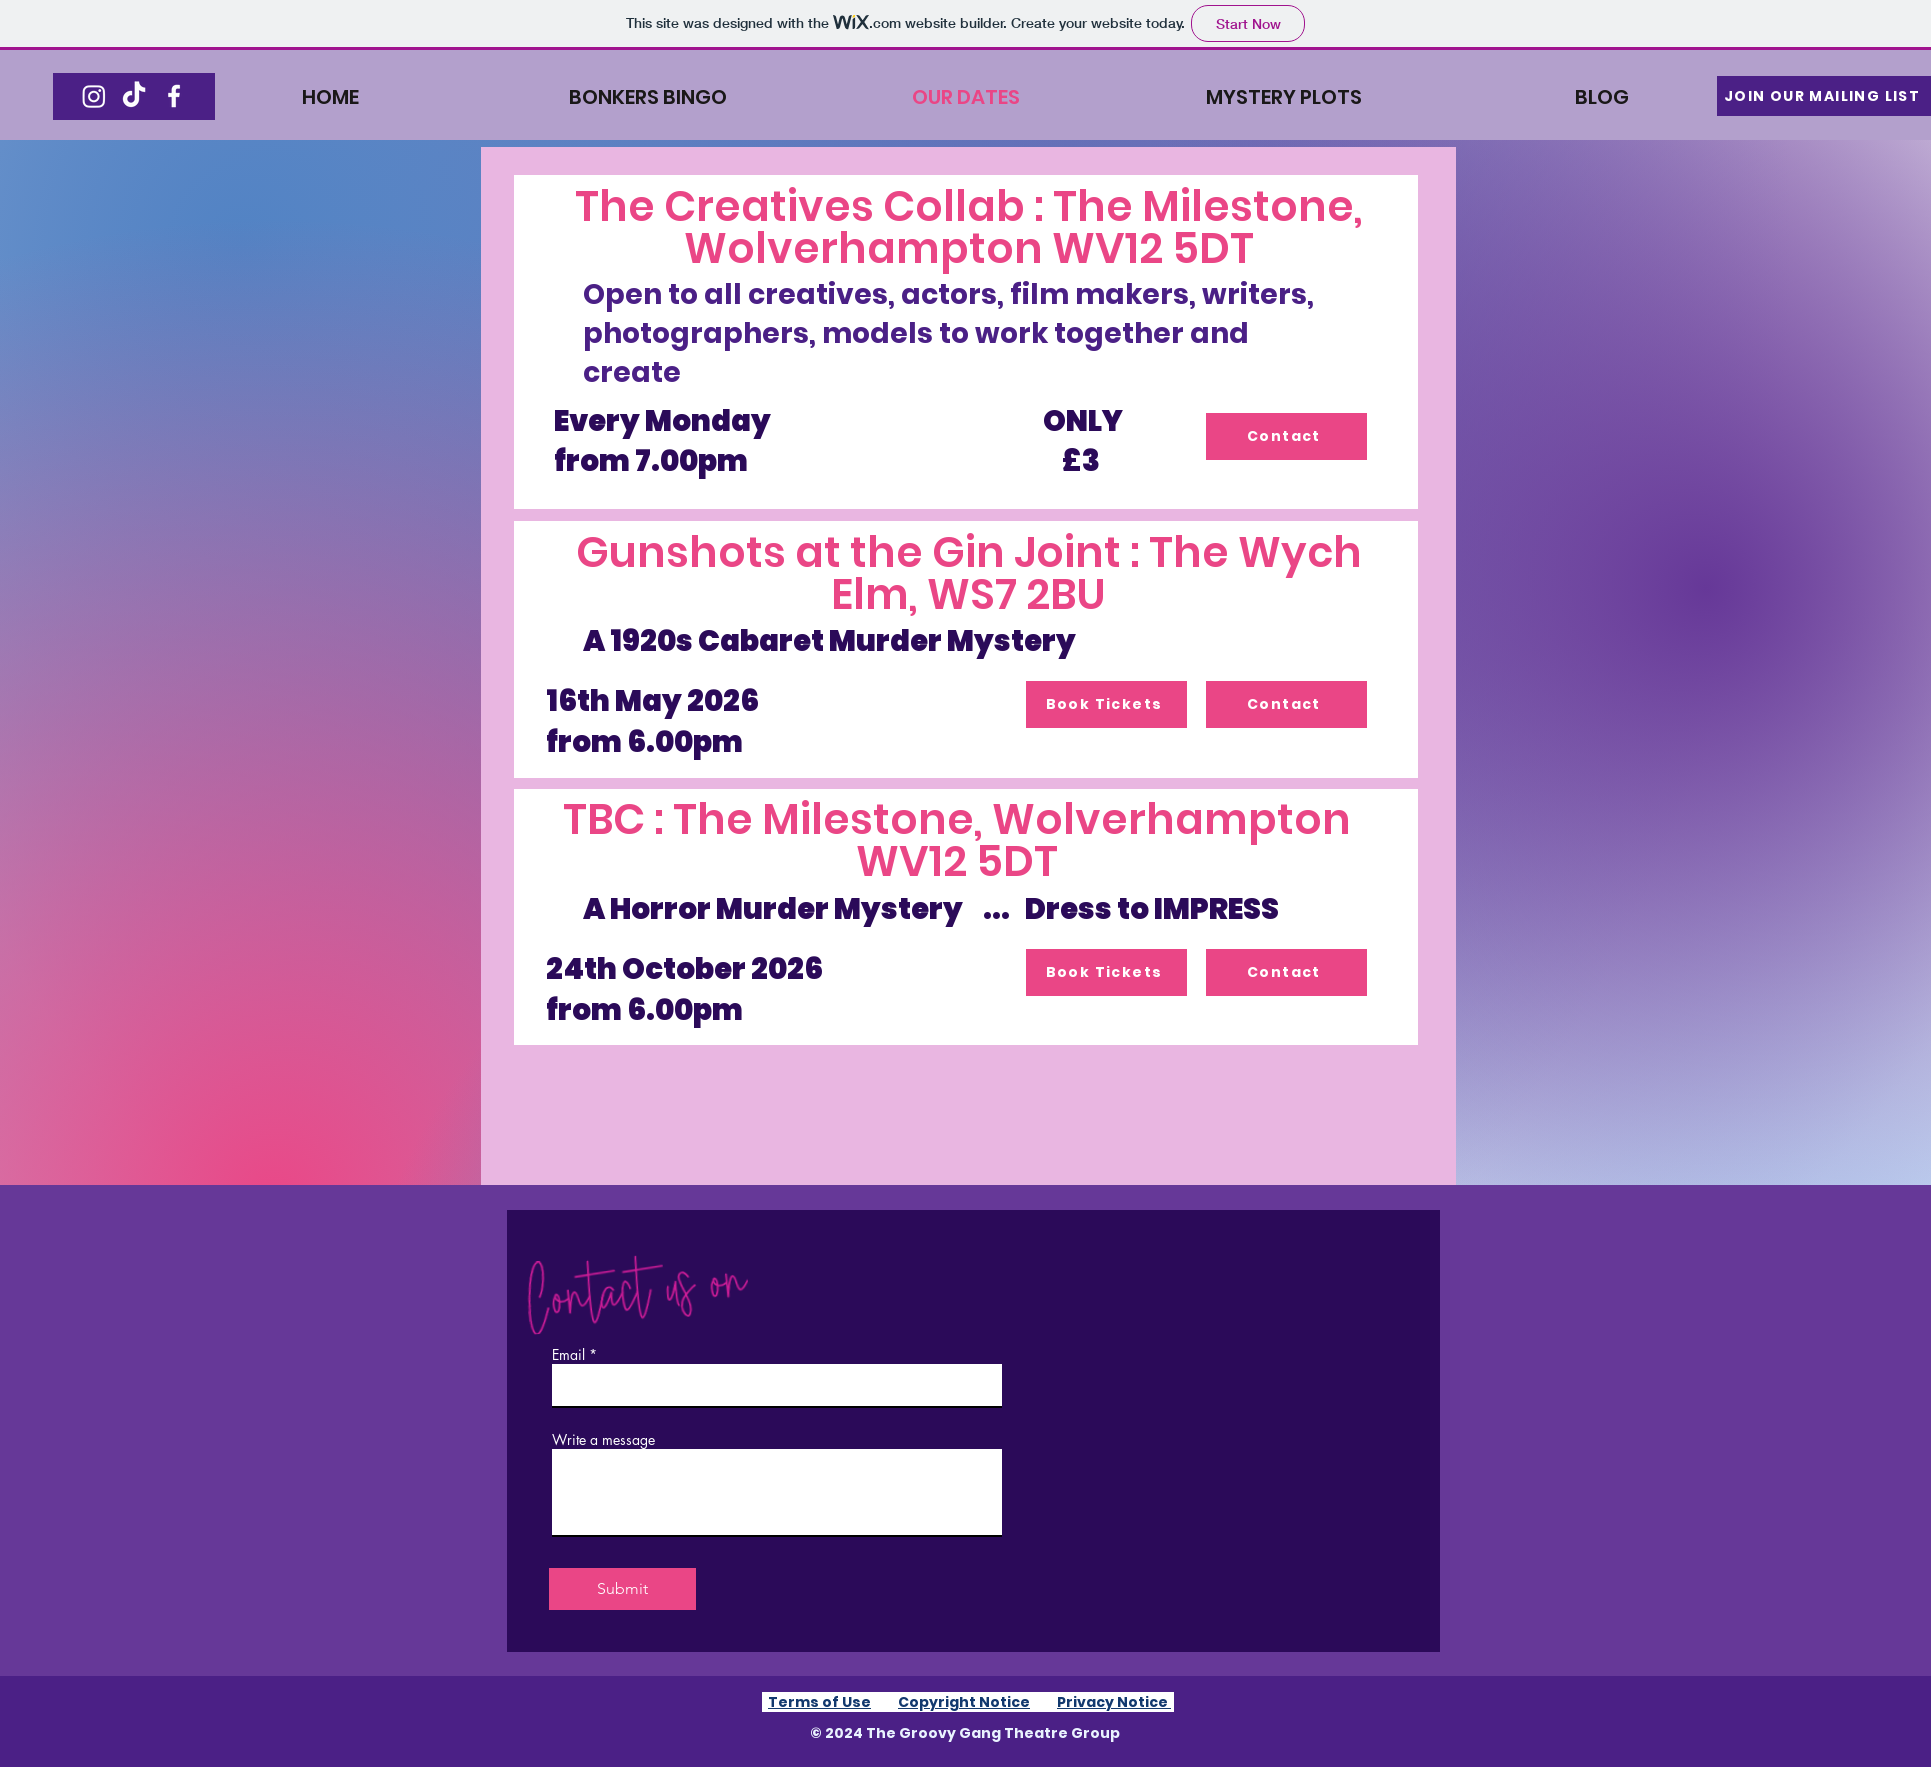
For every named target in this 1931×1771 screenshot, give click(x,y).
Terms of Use (819, 1702)
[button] (1824, 96)
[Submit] (622, 1589)
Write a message (603, 1440)
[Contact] (1286, 436)
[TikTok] (134, 96)
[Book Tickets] (1106, 704)
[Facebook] (174, 96)
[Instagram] (94, 96)
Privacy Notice (1114, 1702)
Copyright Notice (964, 1702)
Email (568, 1355)
